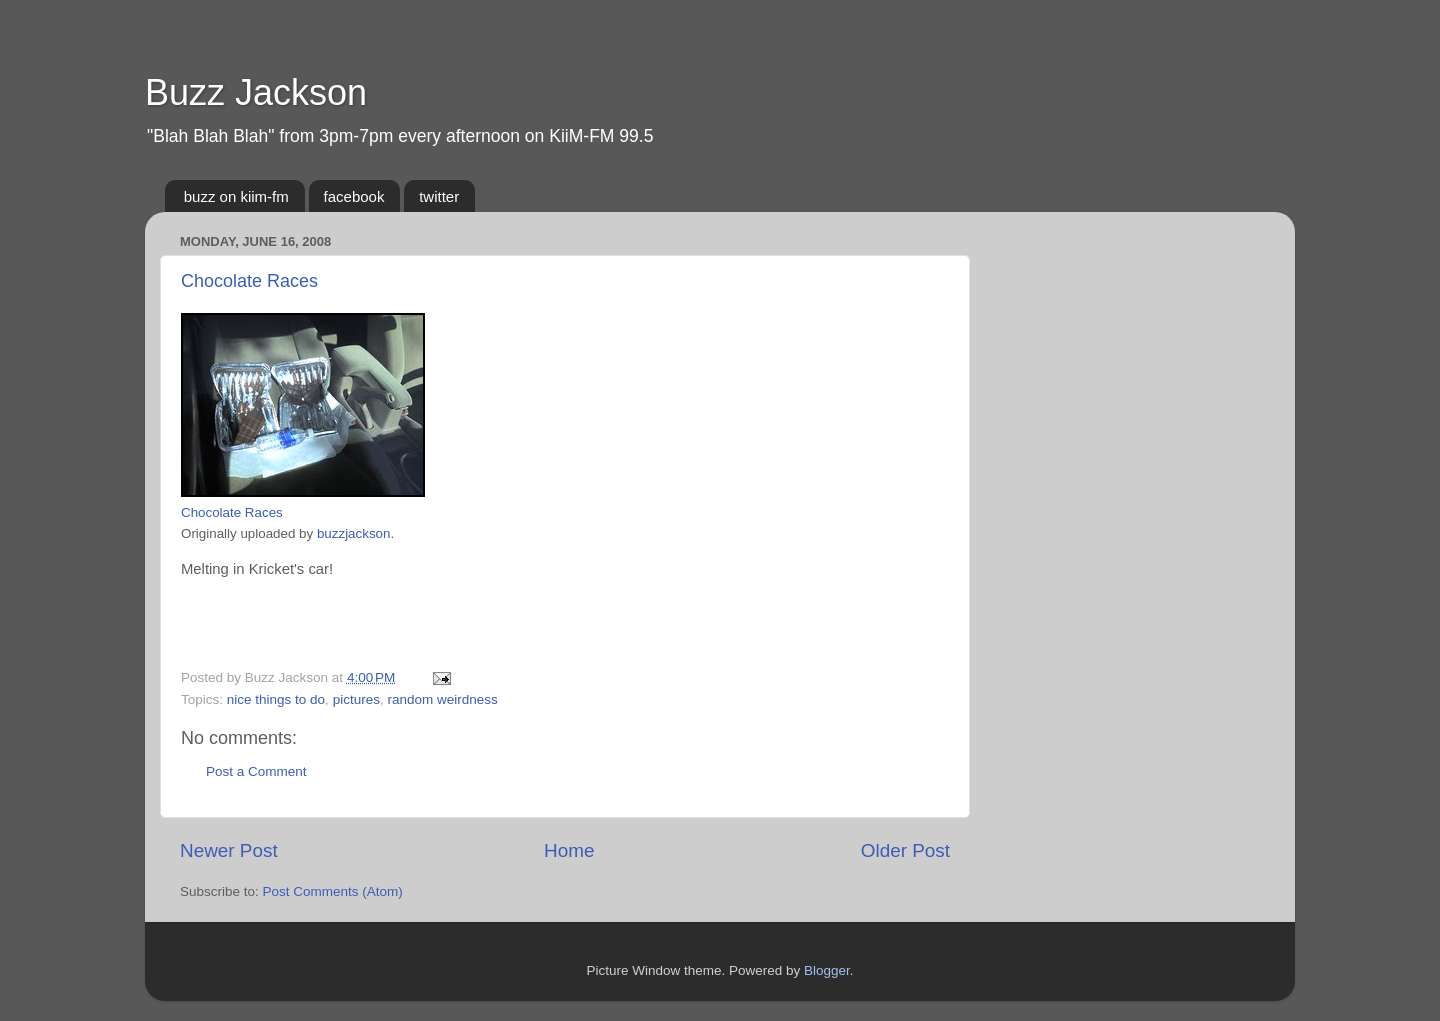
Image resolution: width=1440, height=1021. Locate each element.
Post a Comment (256, 771)
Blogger (827, 970)
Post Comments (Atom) (333, 891)
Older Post (905, 850)
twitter (439, 196)
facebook (354, 196)
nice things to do (276, 699)
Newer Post (229, 850)
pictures (356, 699)
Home (569, 850)
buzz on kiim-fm (236, 196)
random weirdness (442, 699)
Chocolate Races (249, 281)
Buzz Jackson (256, 92)
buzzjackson (354, 533)
